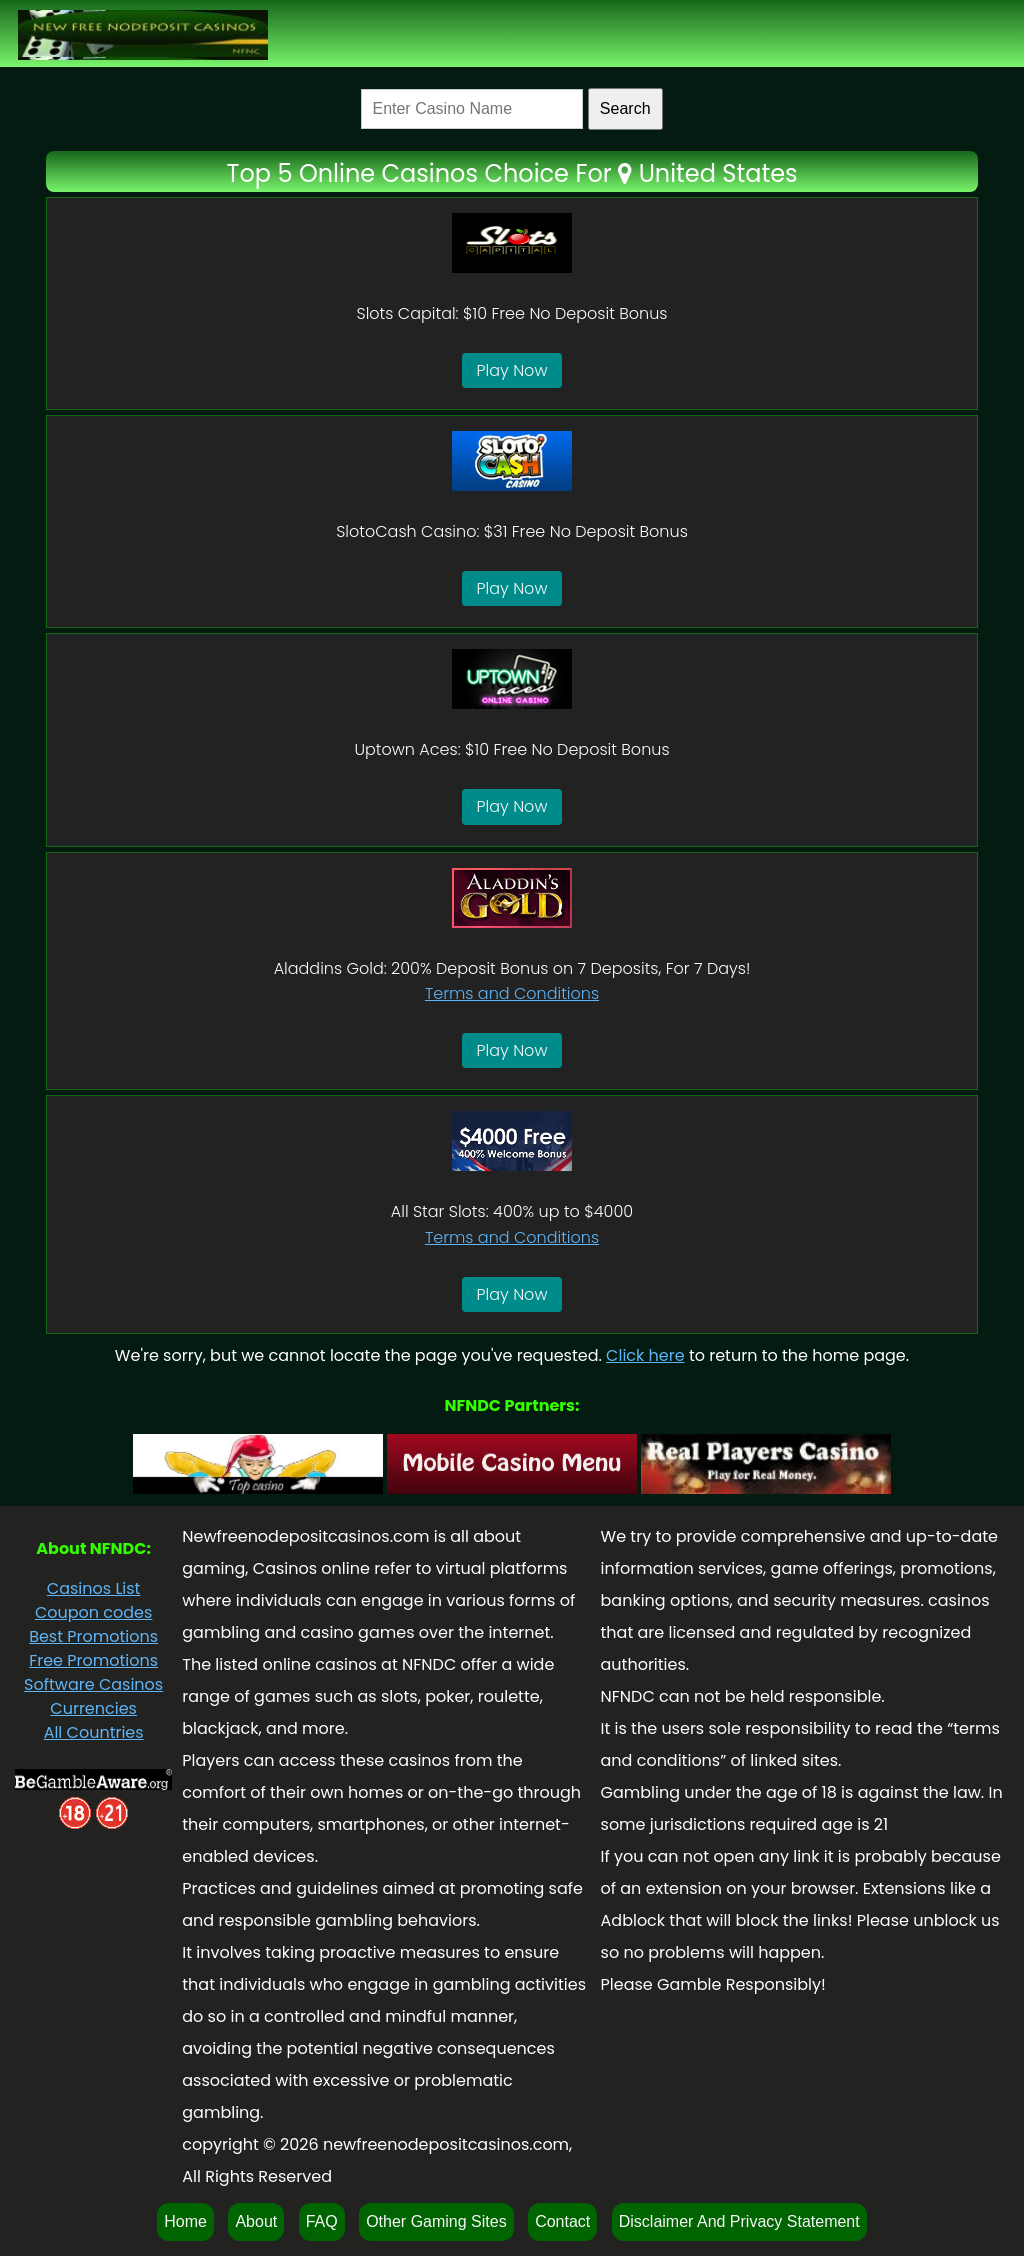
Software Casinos (93, 1684)
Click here (645, 1355)
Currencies (93, 1708)
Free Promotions (93, 1660)
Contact (562, 2221)
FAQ (322, 2221)
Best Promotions (93, 1636)
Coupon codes (93, 1612)
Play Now (512, 370)
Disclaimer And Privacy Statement (739, 2221)
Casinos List (94, 1588)
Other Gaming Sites (436, 2221)
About (256, 2221)
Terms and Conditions (512, 993)
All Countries (94, 1732)
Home (185, 2221)
